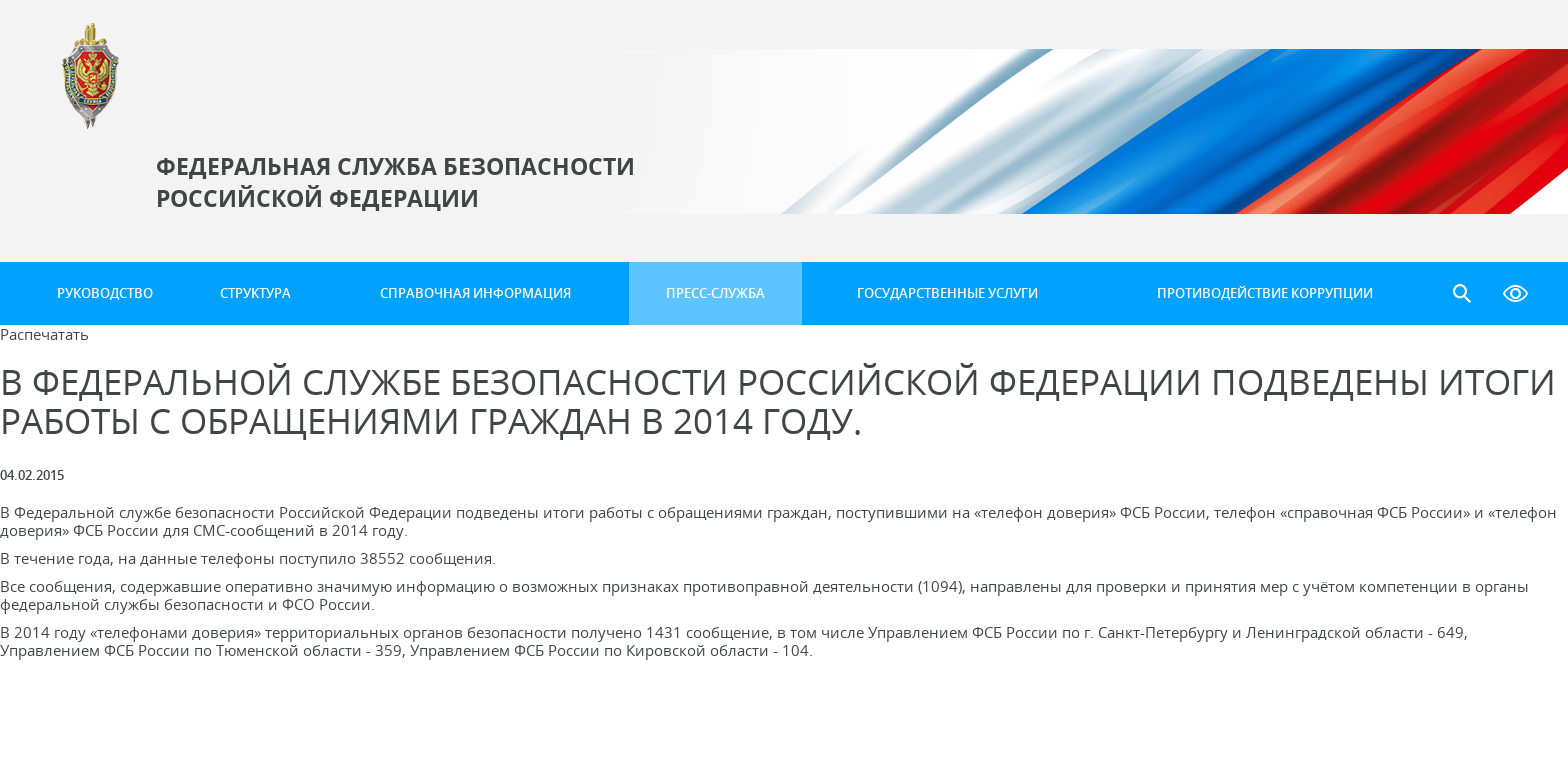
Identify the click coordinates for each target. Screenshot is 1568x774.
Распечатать (44, 334)
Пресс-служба (715, 293)
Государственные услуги (947, 293)
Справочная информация (475, 293)
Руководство (105, 293)
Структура (255, 293)
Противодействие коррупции (1265, 293)
